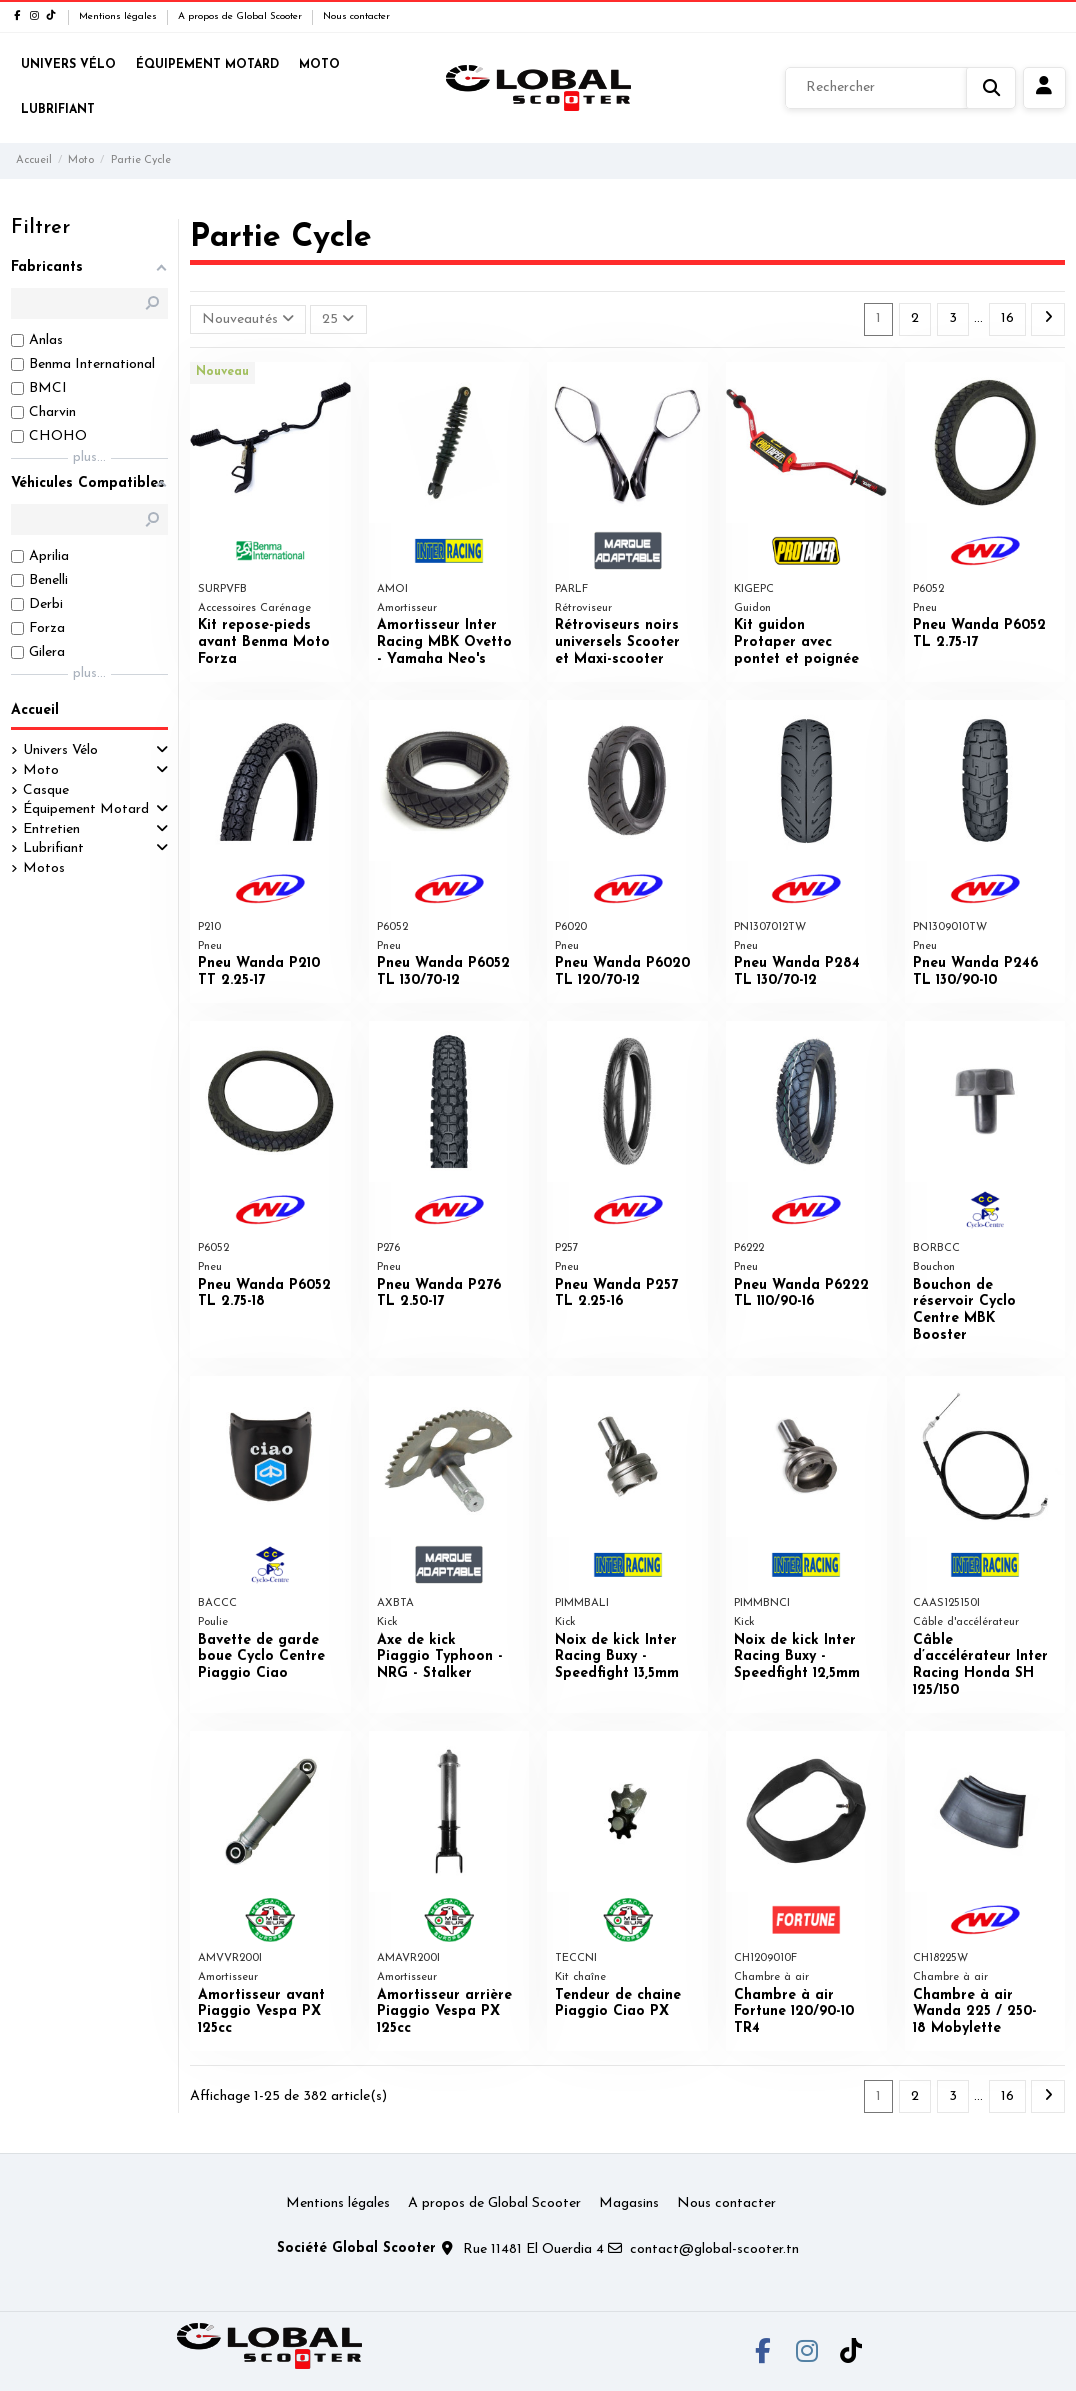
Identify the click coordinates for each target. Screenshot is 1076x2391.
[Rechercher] (900, 88)
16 (1007, 318)
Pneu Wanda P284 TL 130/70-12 (797, 972)
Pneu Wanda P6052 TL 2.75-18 (264, 1294)
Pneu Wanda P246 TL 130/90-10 (975, 972)
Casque (46, 790)
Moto (41, 770)
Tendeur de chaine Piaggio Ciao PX (618, 2004)
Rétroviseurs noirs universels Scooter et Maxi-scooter (617, 642)
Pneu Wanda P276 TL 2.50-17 (439, 1294)
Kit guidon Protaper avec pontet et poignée (796, 642)
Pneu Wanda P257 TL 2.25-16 (616, 1294)
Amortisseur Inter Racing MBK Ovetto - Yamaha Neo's (444, 642)
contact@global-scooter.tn (714, 2249)
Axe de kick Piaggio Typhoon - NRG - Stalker (440, 1657)
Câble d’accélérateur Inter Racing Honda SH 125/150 (980, 1665)
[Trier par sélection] (248, 319)
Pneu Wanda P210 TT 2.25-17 (259, 972)
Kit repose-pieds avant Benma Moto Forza (264, 642)
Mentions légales (119, 16)
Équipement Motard (86, 809)
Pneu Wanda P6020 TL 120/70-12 (622, 972)
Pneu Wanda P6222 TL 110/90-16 (801, 1294)
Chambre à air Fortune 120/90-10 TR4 (794, 2012)
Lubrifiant (53, 848)
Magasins (629, 2203)
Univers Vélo (60, 750)
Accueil (35, 710)
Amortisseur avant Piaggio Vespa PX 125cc (261, 2012)
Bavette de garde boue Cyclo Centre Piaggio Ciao (261, 1657)
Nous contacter (356, 16)
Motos (44, 868)
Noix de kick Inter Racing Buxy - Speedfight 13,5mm (617, 1657)
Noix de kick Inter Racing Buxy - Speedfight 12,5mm (797, 1657)
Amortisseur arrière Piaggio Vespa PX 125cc (444, 2012)
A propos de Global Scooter (241, 16)
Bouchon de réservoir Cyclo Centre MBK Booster (964, 1310)
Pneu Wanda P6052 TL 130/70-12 (443, 972)
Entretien (51, 829)
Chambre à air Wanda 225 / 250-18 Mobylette (975, 2012)
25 (338, 319)
